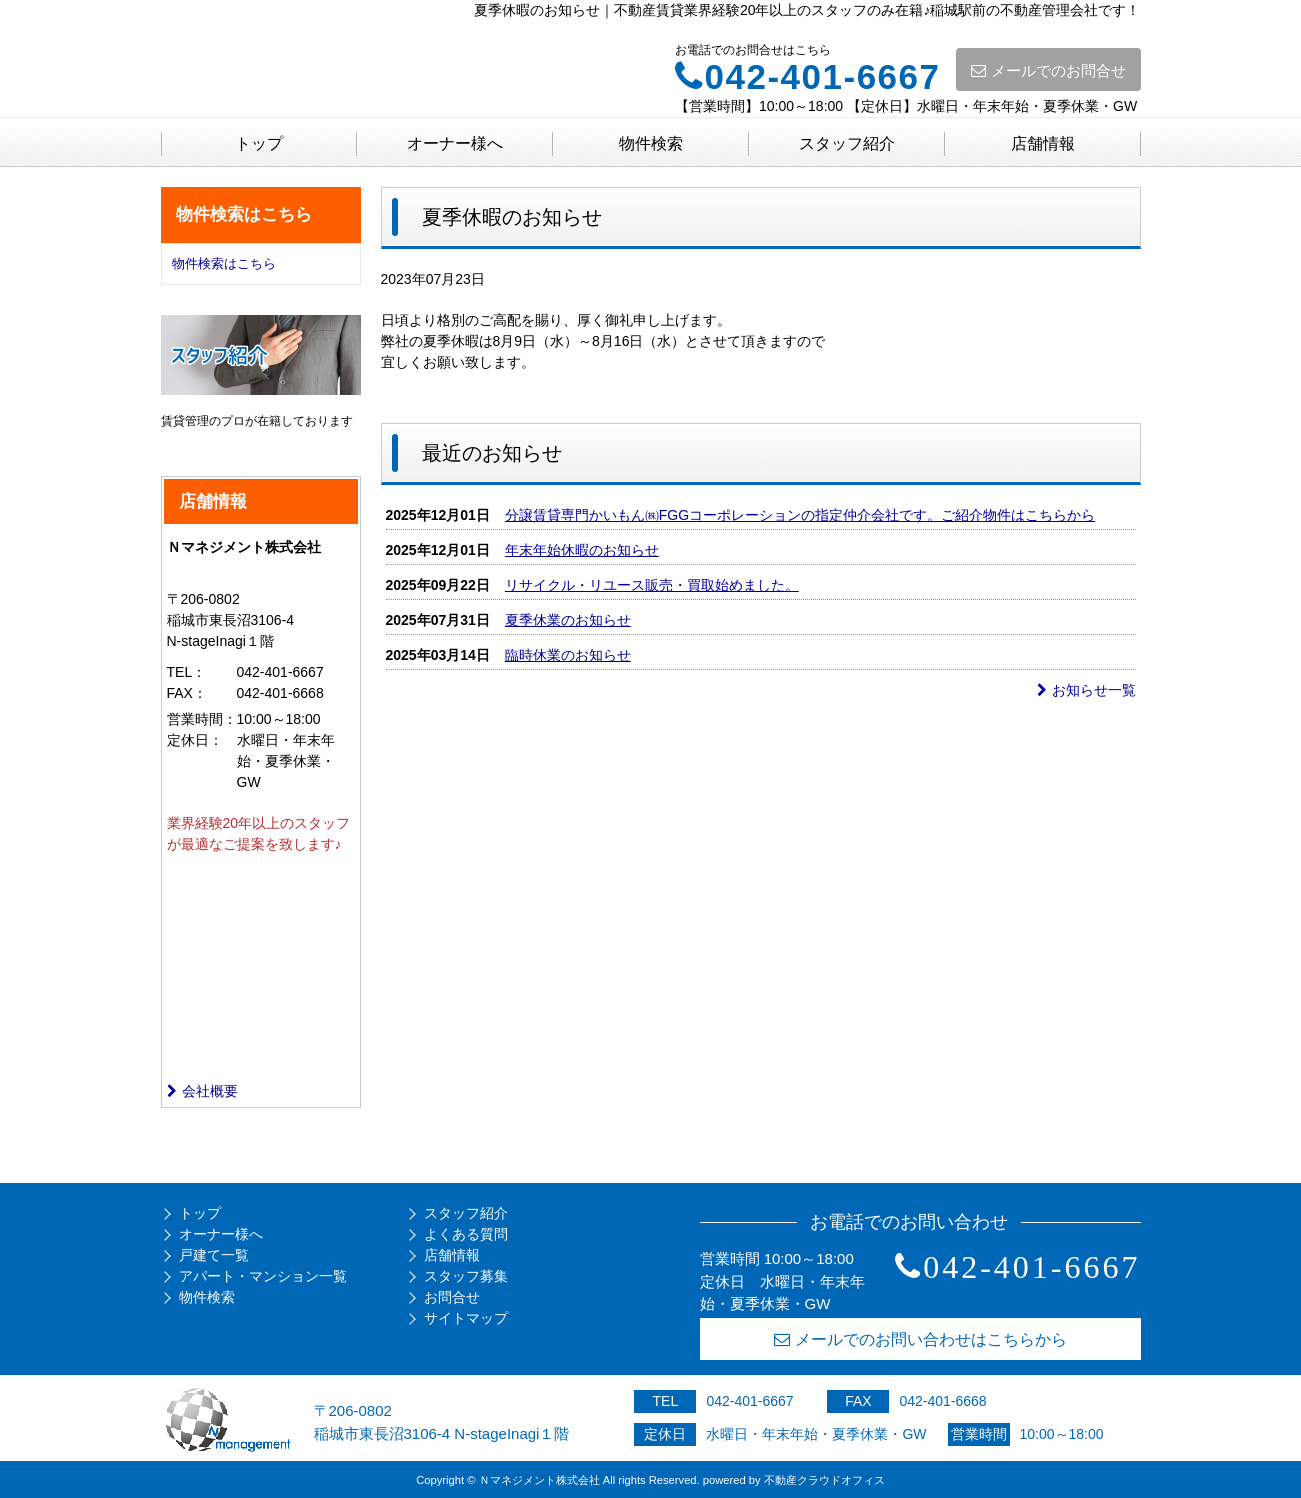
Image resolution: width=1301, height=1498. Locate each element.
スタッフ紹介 (847, 143)
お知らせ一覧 (1086, 690)
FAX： (187, 693)
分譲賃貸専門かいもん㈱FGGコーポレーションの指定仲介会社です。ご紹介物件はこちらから (800, 515)
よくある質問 (466, 1234)
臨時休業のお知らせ (568, 655)
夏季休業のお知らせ (568, 620)
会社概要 (202, 1091)
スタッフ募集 (466, 1276)
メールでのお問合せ (1048, 70)
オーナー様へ (455, 143)
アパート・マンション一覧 (263, 1276)
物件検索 (651, 143)
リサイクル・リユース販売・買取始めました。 (652, 585)
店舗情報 (1043, 143)
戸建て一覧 (214, 1255)
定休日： (195, 740)
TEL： (187, 672)
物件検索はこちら (224, 263)
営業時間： (202, 719)
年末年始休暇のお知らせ (582, 550)
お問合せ (452, 1297)
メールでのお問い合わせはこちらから (920, 1339)
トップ (259, 143)
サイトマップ (466, 1318)
